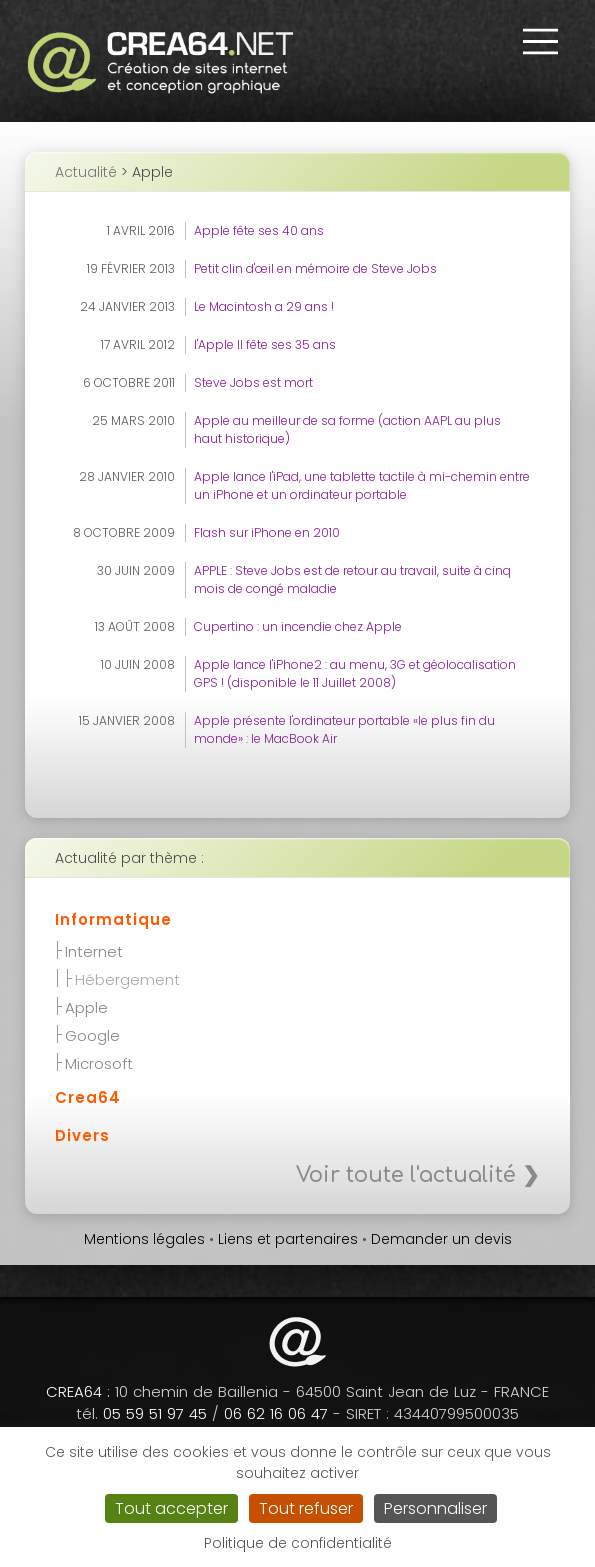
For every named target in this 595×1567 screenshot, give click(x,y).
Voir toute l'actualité (406, 1175)
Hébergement (127, 978)
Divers (82, 1135)
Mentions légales (144, 1239)
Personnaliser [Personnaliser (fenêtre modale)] (435, 1508)
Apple (86, 1006)
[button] (540, 41)
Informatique (113, 919)
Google (92, 1034)
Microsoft (99, 1062)
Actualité (86, 172)
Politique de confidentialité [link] (298, 1543)
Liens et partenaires (288, 1239)
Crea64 (88, 1097)
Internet (94, 950)
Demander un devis (441, 1239)
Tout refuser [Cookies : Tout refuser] (306, 1508)
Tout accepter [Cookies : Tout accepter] (171, 1508)
